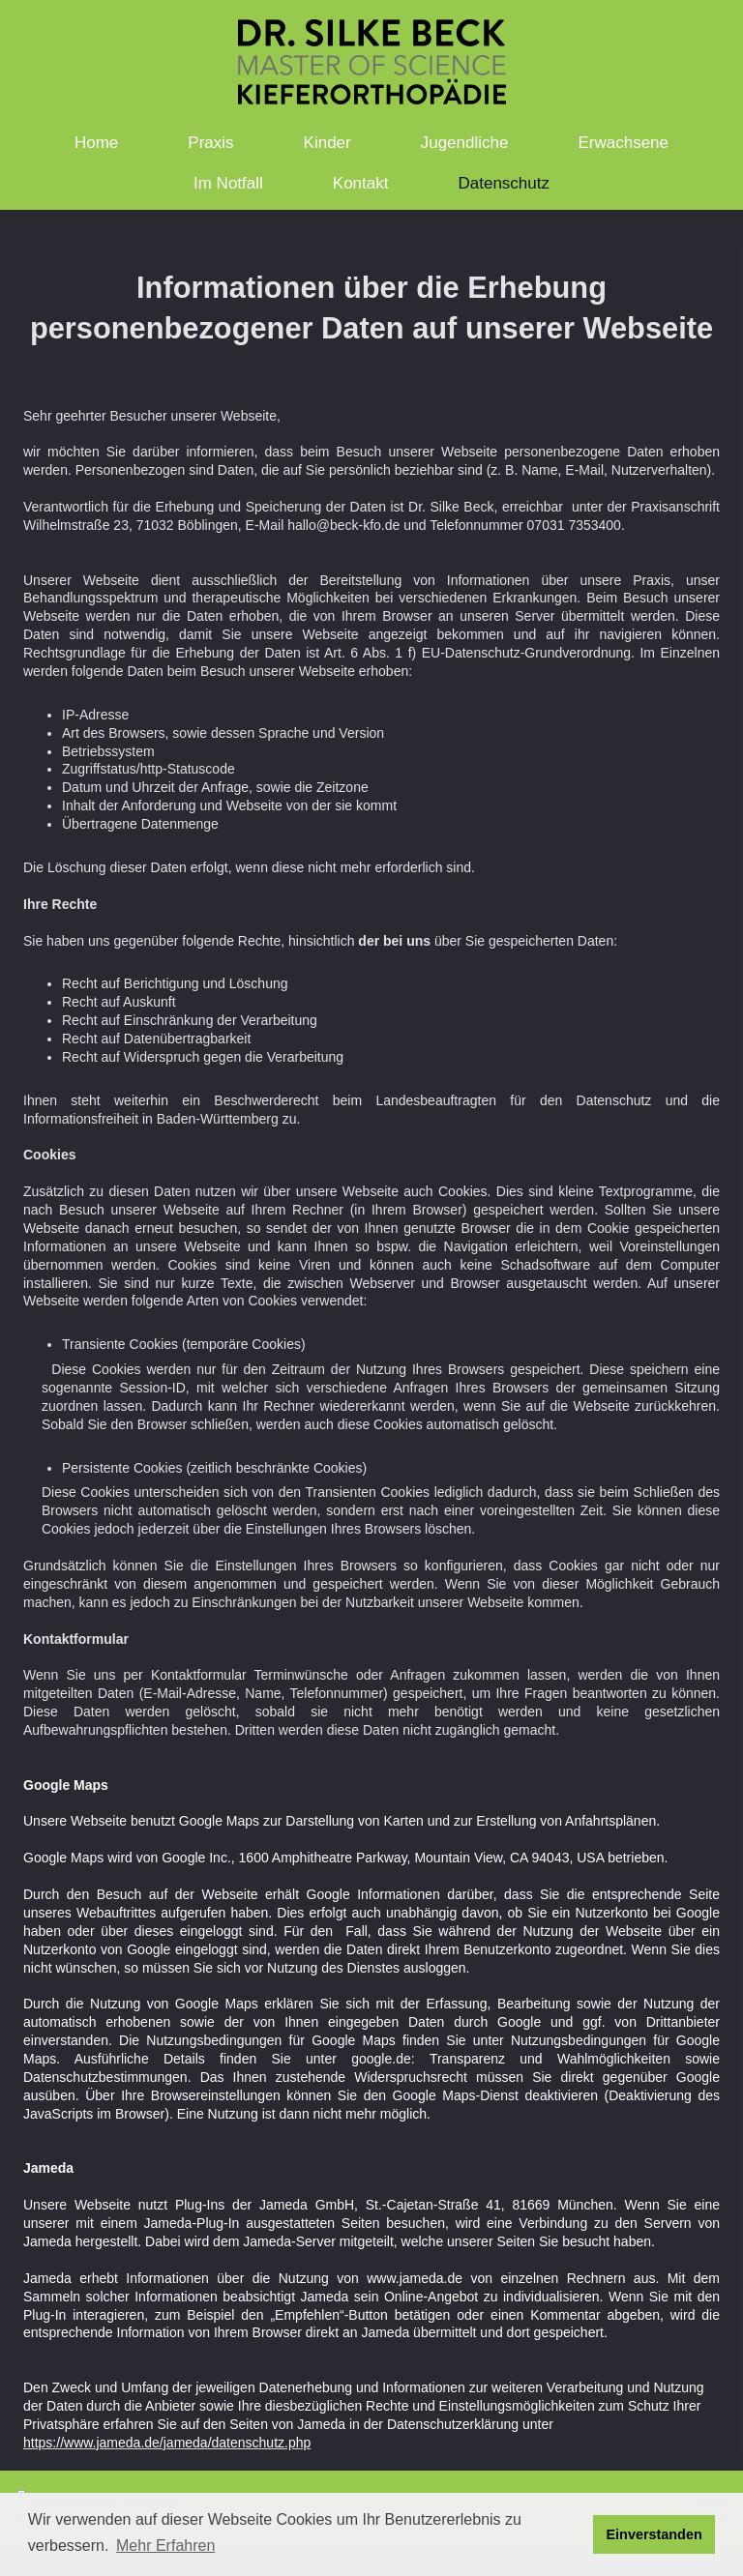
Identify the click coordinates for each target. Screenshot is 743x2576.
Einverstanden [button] (654, 2534)
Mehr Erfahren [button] (165, 2545)
